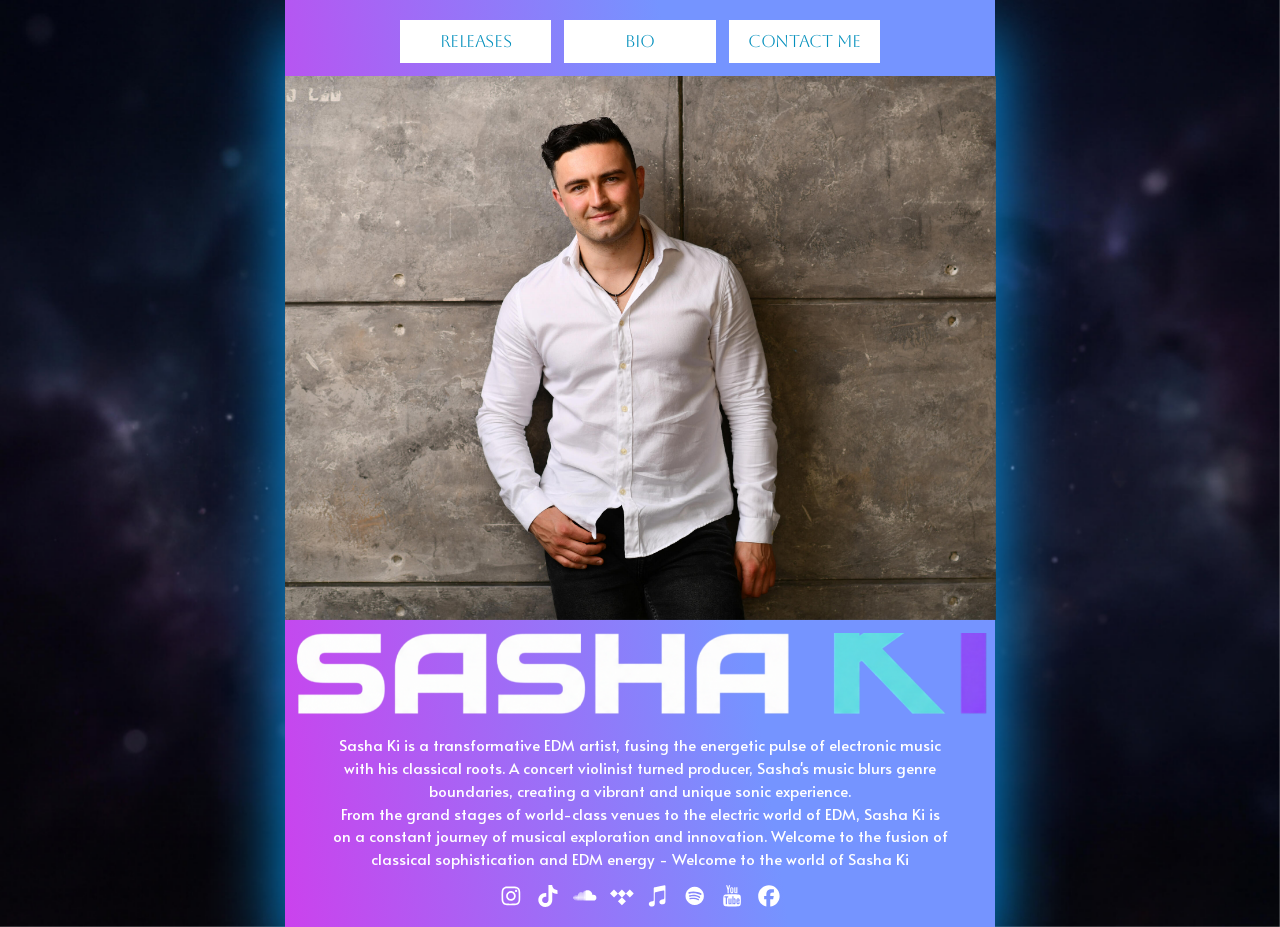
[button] (511, 896)
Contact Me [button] (804, 41)
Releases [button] (476, 41)
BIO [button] (640, 41)
